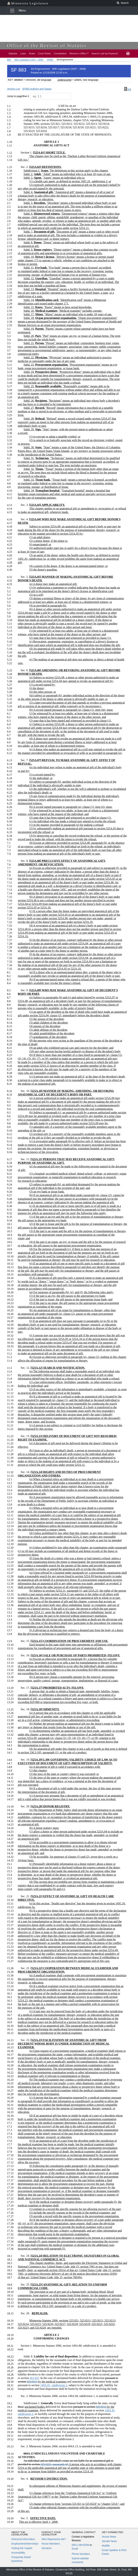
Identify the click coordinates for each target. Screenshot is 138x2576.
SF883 (50, 59)
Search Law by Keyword (104, 53)
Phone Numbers (81, 2553)
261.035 (34, 2378)
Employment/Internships (24, 2543)
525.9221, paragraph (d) (54, 2464)
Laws (23, 53)
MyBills (106, 2545)
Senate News (109, 2541)
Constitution (60, 53)
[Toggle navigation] (12, 10)
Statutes (12, 53)
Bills (9, 59)
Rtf (127, 89)
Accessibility (18, 2552)
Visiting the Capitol (21, 2548)
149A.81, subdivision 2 (53, 2385)
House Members (51, 2543)
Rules (32, 53)
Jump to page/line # (18, 96)
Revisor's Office (78, 53)
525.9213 (32, 2381)
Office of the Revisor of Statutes (47, 45)
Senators (47, 2548)
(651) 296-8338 (80, 2544)
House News (109, 2536)
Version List (13, 88)
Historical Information (23, 2539)
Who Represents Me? (54, 2539)
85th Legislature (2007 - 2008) (28, 59)
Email (75, 2548)
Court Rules (44, 53)
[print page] (128, 53)
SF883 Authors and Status (36, 88)
